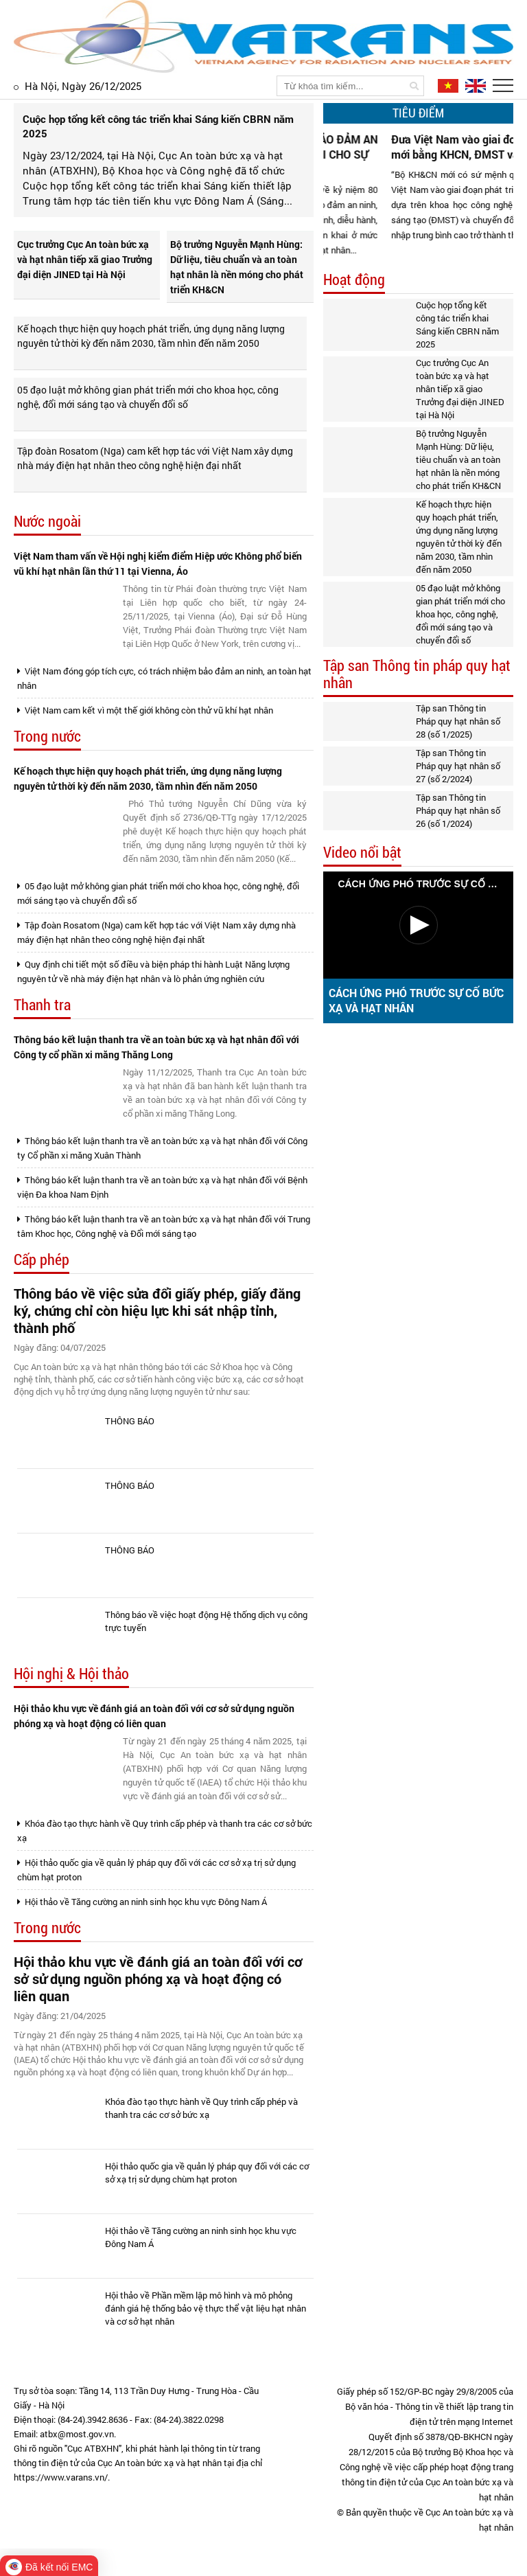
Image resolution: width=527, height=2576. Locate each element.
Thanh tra (42, 1005)
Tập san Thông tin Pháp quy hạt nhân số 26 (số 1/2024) (458, 810)
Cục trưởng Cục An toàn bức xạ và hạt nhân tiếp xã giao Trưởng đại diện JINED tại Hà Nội (84, 259)
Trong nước (47, 736)
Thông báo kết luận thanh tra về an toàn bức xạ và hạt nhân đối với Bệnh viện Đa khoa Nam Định (162, 1187)
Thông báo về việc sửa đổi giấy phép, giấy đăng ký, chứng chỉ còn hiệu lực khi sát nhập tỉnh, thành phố (157, 1310)
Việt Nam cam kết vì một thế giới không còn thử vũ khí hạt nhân (145, 710)
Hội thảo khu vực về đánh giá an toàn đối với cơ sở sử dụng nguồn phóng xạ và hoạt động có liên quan (154, 1716)
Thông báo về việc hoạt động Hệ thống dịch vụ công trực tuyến (206, 1621)
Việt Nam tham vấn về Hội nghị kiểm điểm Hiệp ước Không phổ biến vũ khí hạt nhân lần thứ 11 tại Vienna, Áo (158, 563)
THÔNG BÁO (129, 1421)
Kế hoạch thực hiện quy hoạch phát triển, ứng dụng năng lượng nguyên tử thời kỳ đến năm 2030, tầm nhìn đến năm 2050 (151, 336)
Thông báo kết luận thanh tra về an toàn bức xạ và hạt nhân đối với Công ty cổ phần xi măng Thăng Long (156, 1047)
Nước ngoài (47, 521)
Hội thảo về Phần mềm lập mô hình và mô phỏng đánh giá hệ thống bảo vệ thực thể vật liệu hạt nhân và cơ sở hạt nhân (205, 2308)
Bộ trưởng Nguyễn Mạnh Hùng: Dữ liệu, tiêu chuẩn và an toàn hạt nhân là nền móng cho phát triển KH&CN (236, 267)
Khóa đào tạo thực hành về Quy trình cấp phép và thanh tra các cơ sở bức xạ (164, 1830)
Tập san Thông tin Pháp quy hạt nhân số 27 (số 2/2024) (458, 765)
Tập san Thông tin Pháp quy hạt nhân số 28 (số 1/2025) (458, 721)
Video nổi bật (362, 852)
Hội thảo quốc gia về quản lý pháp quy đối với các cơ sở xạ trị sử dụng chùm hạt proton (156, 1869)
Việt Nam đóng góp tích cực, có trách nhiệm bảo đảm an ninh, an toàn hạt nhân (164, 678)
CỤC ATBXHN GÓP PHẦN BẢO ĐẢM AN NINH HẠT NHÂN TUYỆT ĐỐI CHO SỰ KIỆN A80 (343, 154)
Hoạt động (354, 279)
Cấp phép (41, 1259)
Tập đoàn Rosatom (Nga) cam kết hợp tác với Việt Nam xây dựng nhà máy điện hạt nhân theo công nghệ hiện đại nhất (155, 458)
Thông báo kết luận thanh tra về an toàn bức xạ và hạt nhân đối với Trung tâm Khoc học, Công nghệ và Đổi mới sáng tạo (163, 1226)
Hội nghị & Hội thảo (71, 1674)
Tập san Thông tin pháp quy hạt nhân (417, 674)
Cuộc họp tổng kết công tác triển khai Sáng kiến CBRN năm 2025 (457, 324)
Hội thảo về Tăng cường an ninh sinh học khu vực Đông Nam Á (142, 1901)
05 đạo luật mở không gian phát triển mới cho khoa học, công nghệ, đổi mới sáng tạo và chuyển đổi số (148, 397)
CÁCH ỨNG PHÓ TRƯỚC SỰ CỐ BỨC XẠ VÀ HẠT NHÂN (416, 1000)
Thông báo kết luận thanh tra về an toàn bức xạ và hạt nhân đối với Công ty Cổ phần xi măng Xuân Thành (162, 1148)
